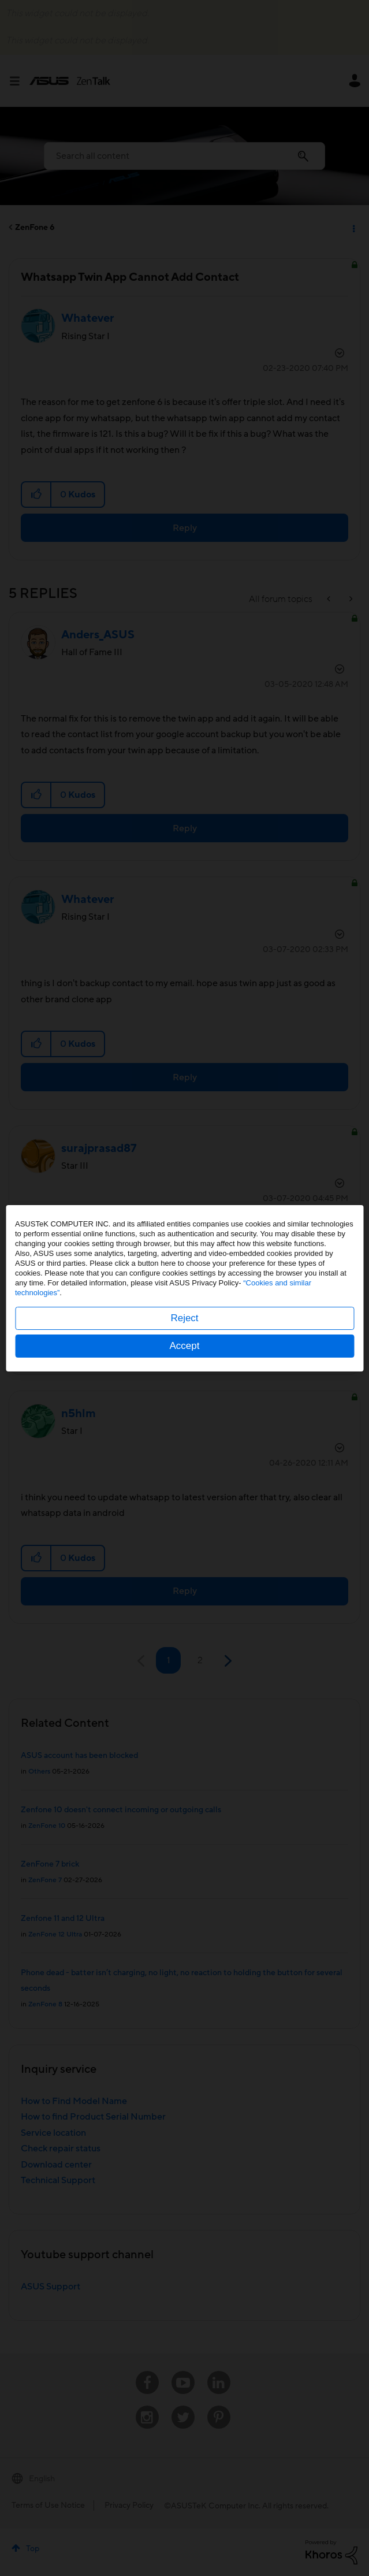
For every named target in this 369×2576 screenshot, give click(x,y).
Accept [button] (185, 1345)
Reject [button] (184, 1318)
